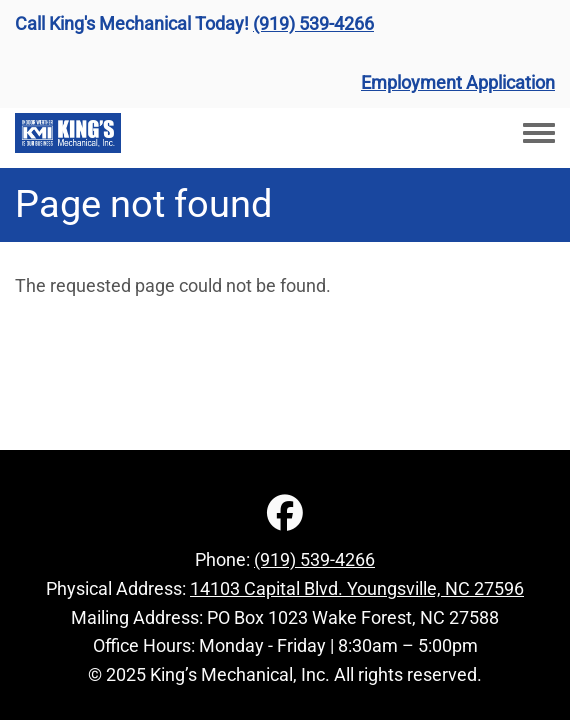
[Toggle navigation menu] (539, 134)
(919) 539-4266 (314, 559)
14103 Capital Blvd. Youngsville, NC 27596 (357, 588)
